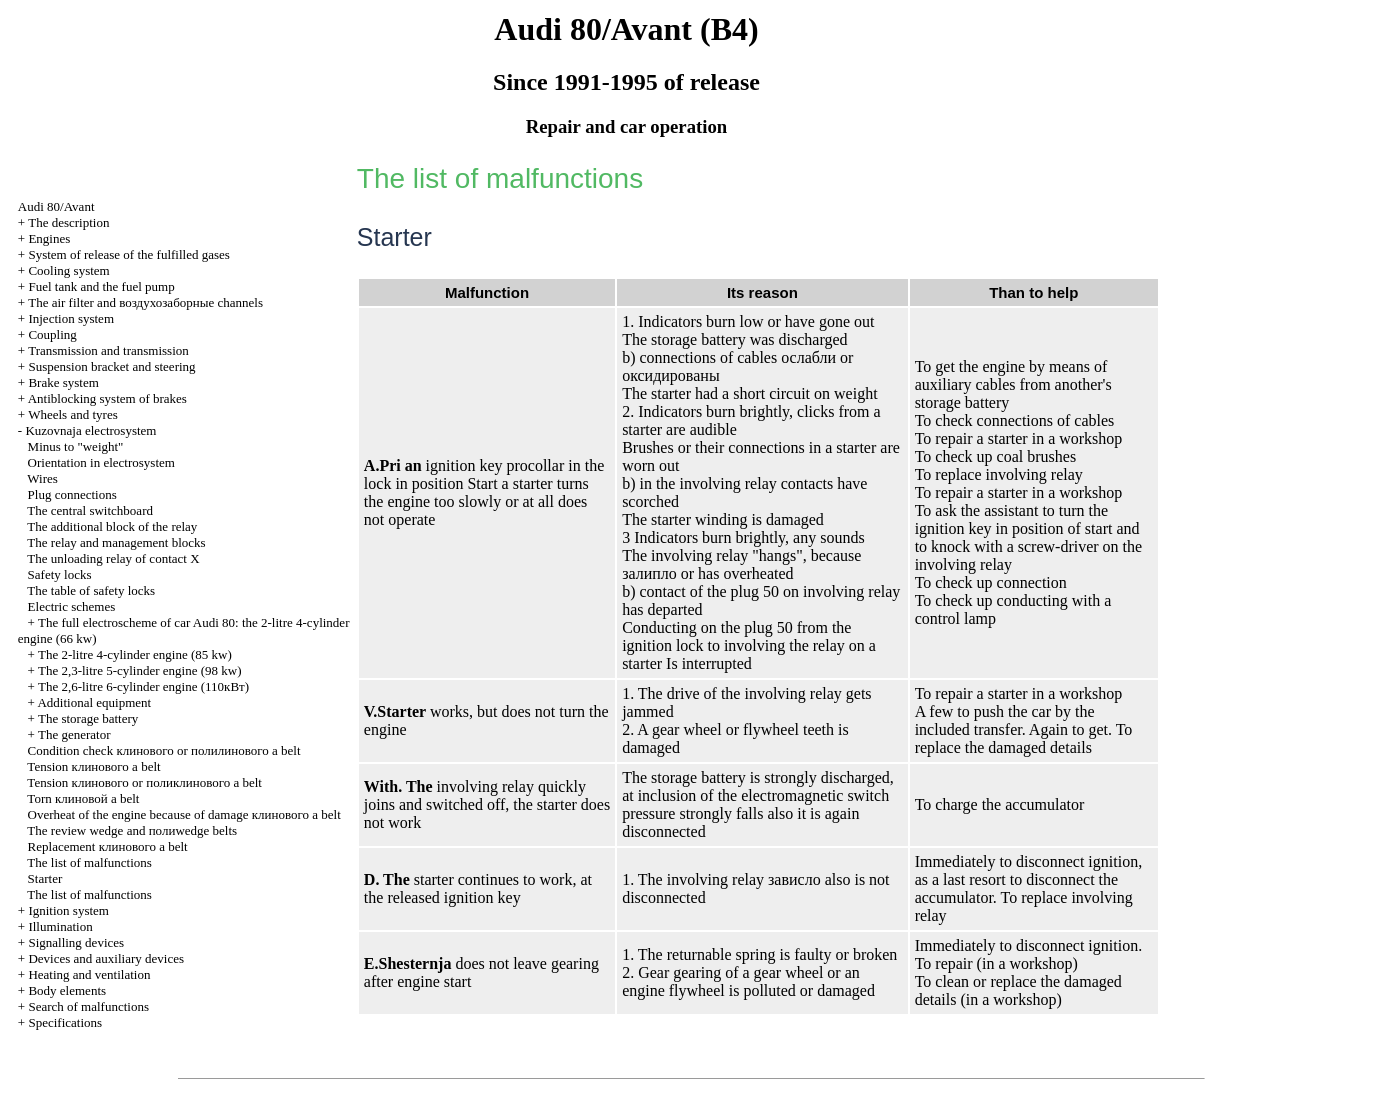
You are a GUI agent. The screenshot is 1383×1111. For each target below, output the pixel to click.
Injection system (71, 318)
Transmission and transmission (108, 350)
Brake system (63, 382)
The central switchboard (90, 510)
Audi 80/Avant (56, 206)
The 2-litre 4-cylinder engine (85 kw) (135, 654)
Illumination (60, 926)
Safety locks (60, 574)
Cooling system (68, 270)
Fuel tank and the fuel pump (101, 286)
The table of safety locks (91, 590)
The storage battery (88, 718)
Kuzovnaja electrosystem (90, 430)
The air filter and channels (145, 302)
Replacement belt (108, 846)
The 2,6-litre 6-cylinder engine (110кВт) (143, 686)
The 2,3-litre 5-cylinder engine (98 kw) (140, 670)
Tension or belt (144, 782)
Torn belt (83, 798)
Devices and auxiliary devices (106, 958)
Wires (42, 478)
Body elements (67, 990)
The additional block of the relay (112, 526)
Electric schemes (72, 606)
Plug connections (72, 494)
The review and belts (132, 830)
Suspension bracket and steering (111, 366)
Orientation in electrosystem (101, 462)
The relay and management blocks (116, 542)
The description (68, 222)
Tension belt (93, 766)
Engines (49, 238)
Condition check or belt (164, 750)
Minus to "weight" (76, 446)
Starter (45, 878)
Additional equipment (94, 702)
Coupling (52, 334)
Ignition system (68, 910)
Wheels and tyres (73, 414)
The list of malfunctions (89, 862)
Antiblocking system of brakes (107, 398)
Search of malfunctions (88, 1006)
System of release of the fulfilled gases (128, 254)
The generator (74, 734)
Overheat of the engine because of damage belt (184, 814)
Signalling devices (76, 942)
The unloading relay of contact (113, 558)
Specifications (65, 1022)
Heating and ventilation (89, 974)
